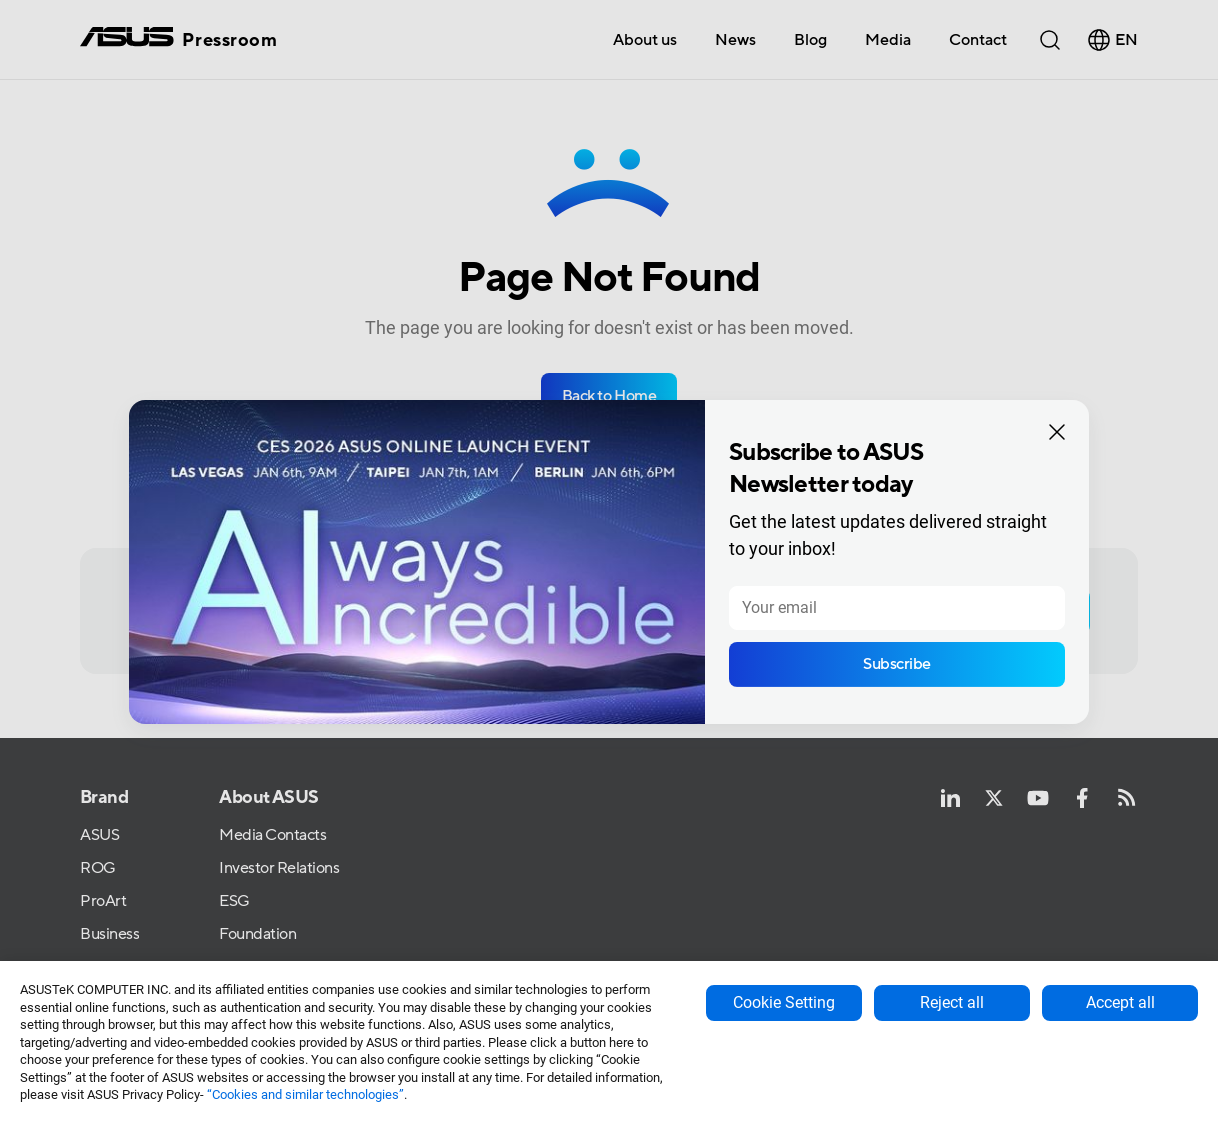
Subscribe (897, 664)
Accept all (1120, 1002)
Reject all (952, 1002)
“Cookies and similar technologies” (305, 1094)
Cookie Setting (784, 1002)
